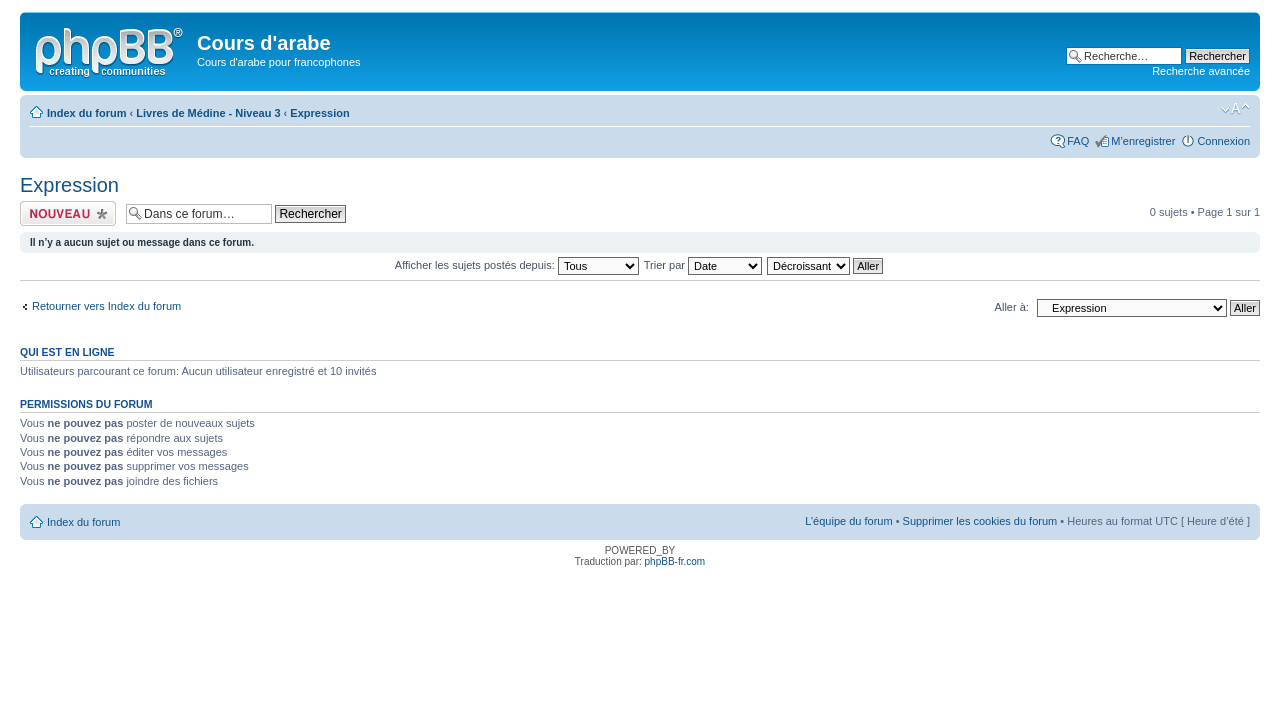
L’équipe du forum (848, 521)
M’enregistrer (1143, 141)
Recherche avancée (1201, 71)
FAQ (1078, 141)
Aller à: (1012, 307)
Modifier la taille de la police (1235, 109)
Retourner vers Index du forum (106, 306)
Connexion (1223, 141)
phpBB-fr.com (675, 561)
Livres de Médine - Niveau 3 (208, 113)
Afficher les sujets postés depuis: (517, 265)
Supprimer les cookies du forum (980, 521)
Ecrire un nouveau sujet (68, 213)
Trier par (703, 265)
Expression (319, 113)
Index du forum (86, 113)
